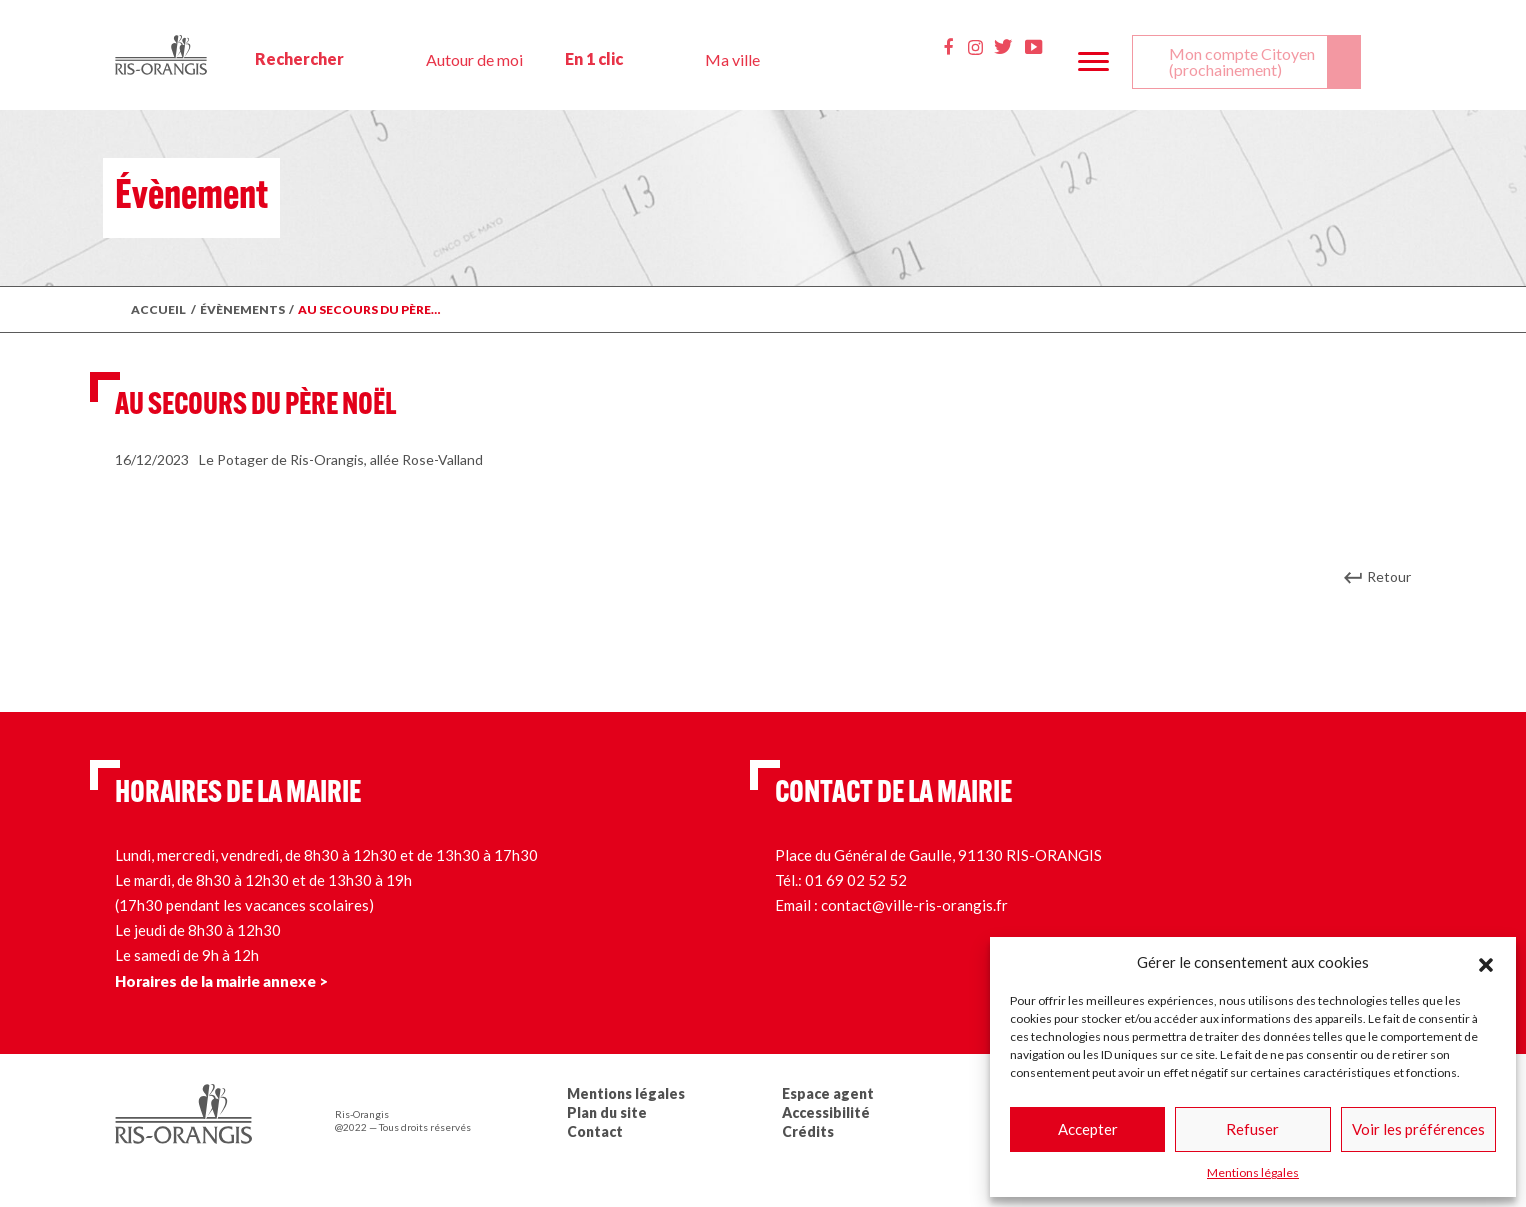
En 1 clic (594, 58)
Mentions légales (1253, 1172)
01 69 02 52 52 (856, 880)
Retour (1389, 576)
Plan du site (607, 1112)
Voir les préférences (1418, 1129)
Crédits (808, 1131)
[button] (1486, 962)
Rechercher (299, 58)
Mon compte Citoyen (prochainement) (1242, 61)
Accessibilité (826, 1112)
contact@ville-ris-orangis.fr (914, 905)
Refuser (1252, 1129)
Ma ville (732, 59)
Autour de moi (474, 59)
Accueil (158, 309)
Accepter (1088, 1129)
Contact (595, 1131)
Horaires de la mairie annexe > (221, 981)
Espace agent (828, 1093)
